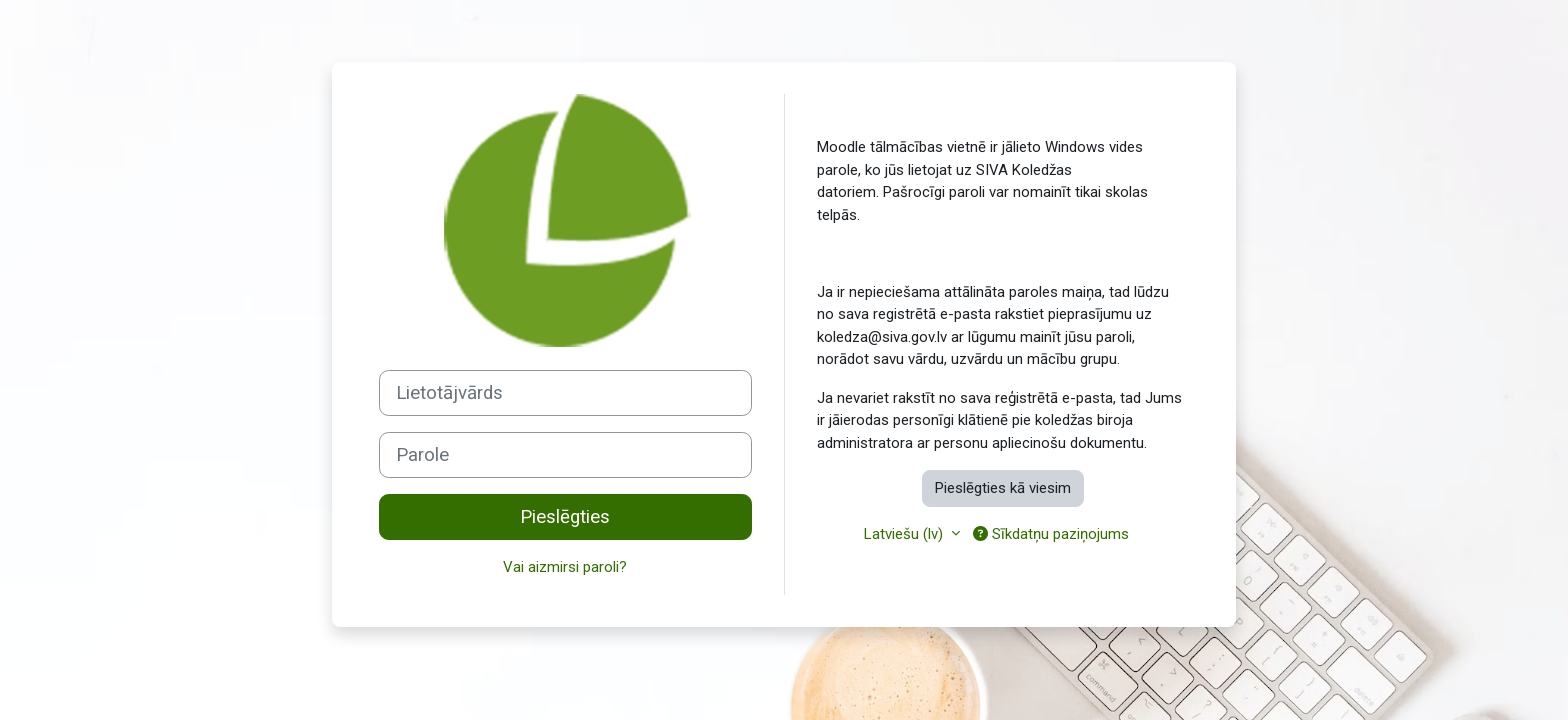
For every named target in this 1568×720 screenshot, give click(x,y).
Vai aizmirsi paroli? (565, 567)
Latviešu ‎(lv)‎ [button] (905, 534)
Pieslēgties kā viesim (1003, 488)
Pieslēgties (565, 517)
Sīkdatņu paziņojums (1051, 534)
